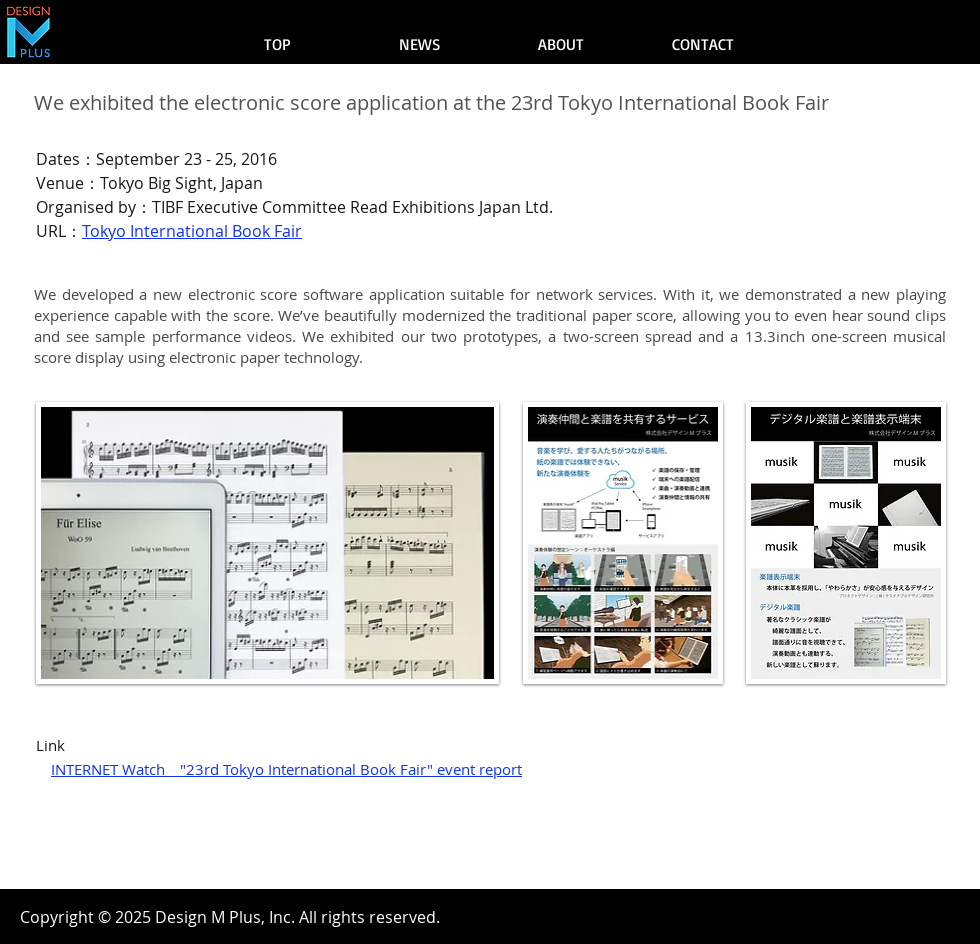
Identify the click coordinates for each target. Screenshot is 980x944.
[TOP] (277, 44)
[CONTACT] (703, 44)
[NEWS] (419, 44)
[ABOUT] (561, 44)
